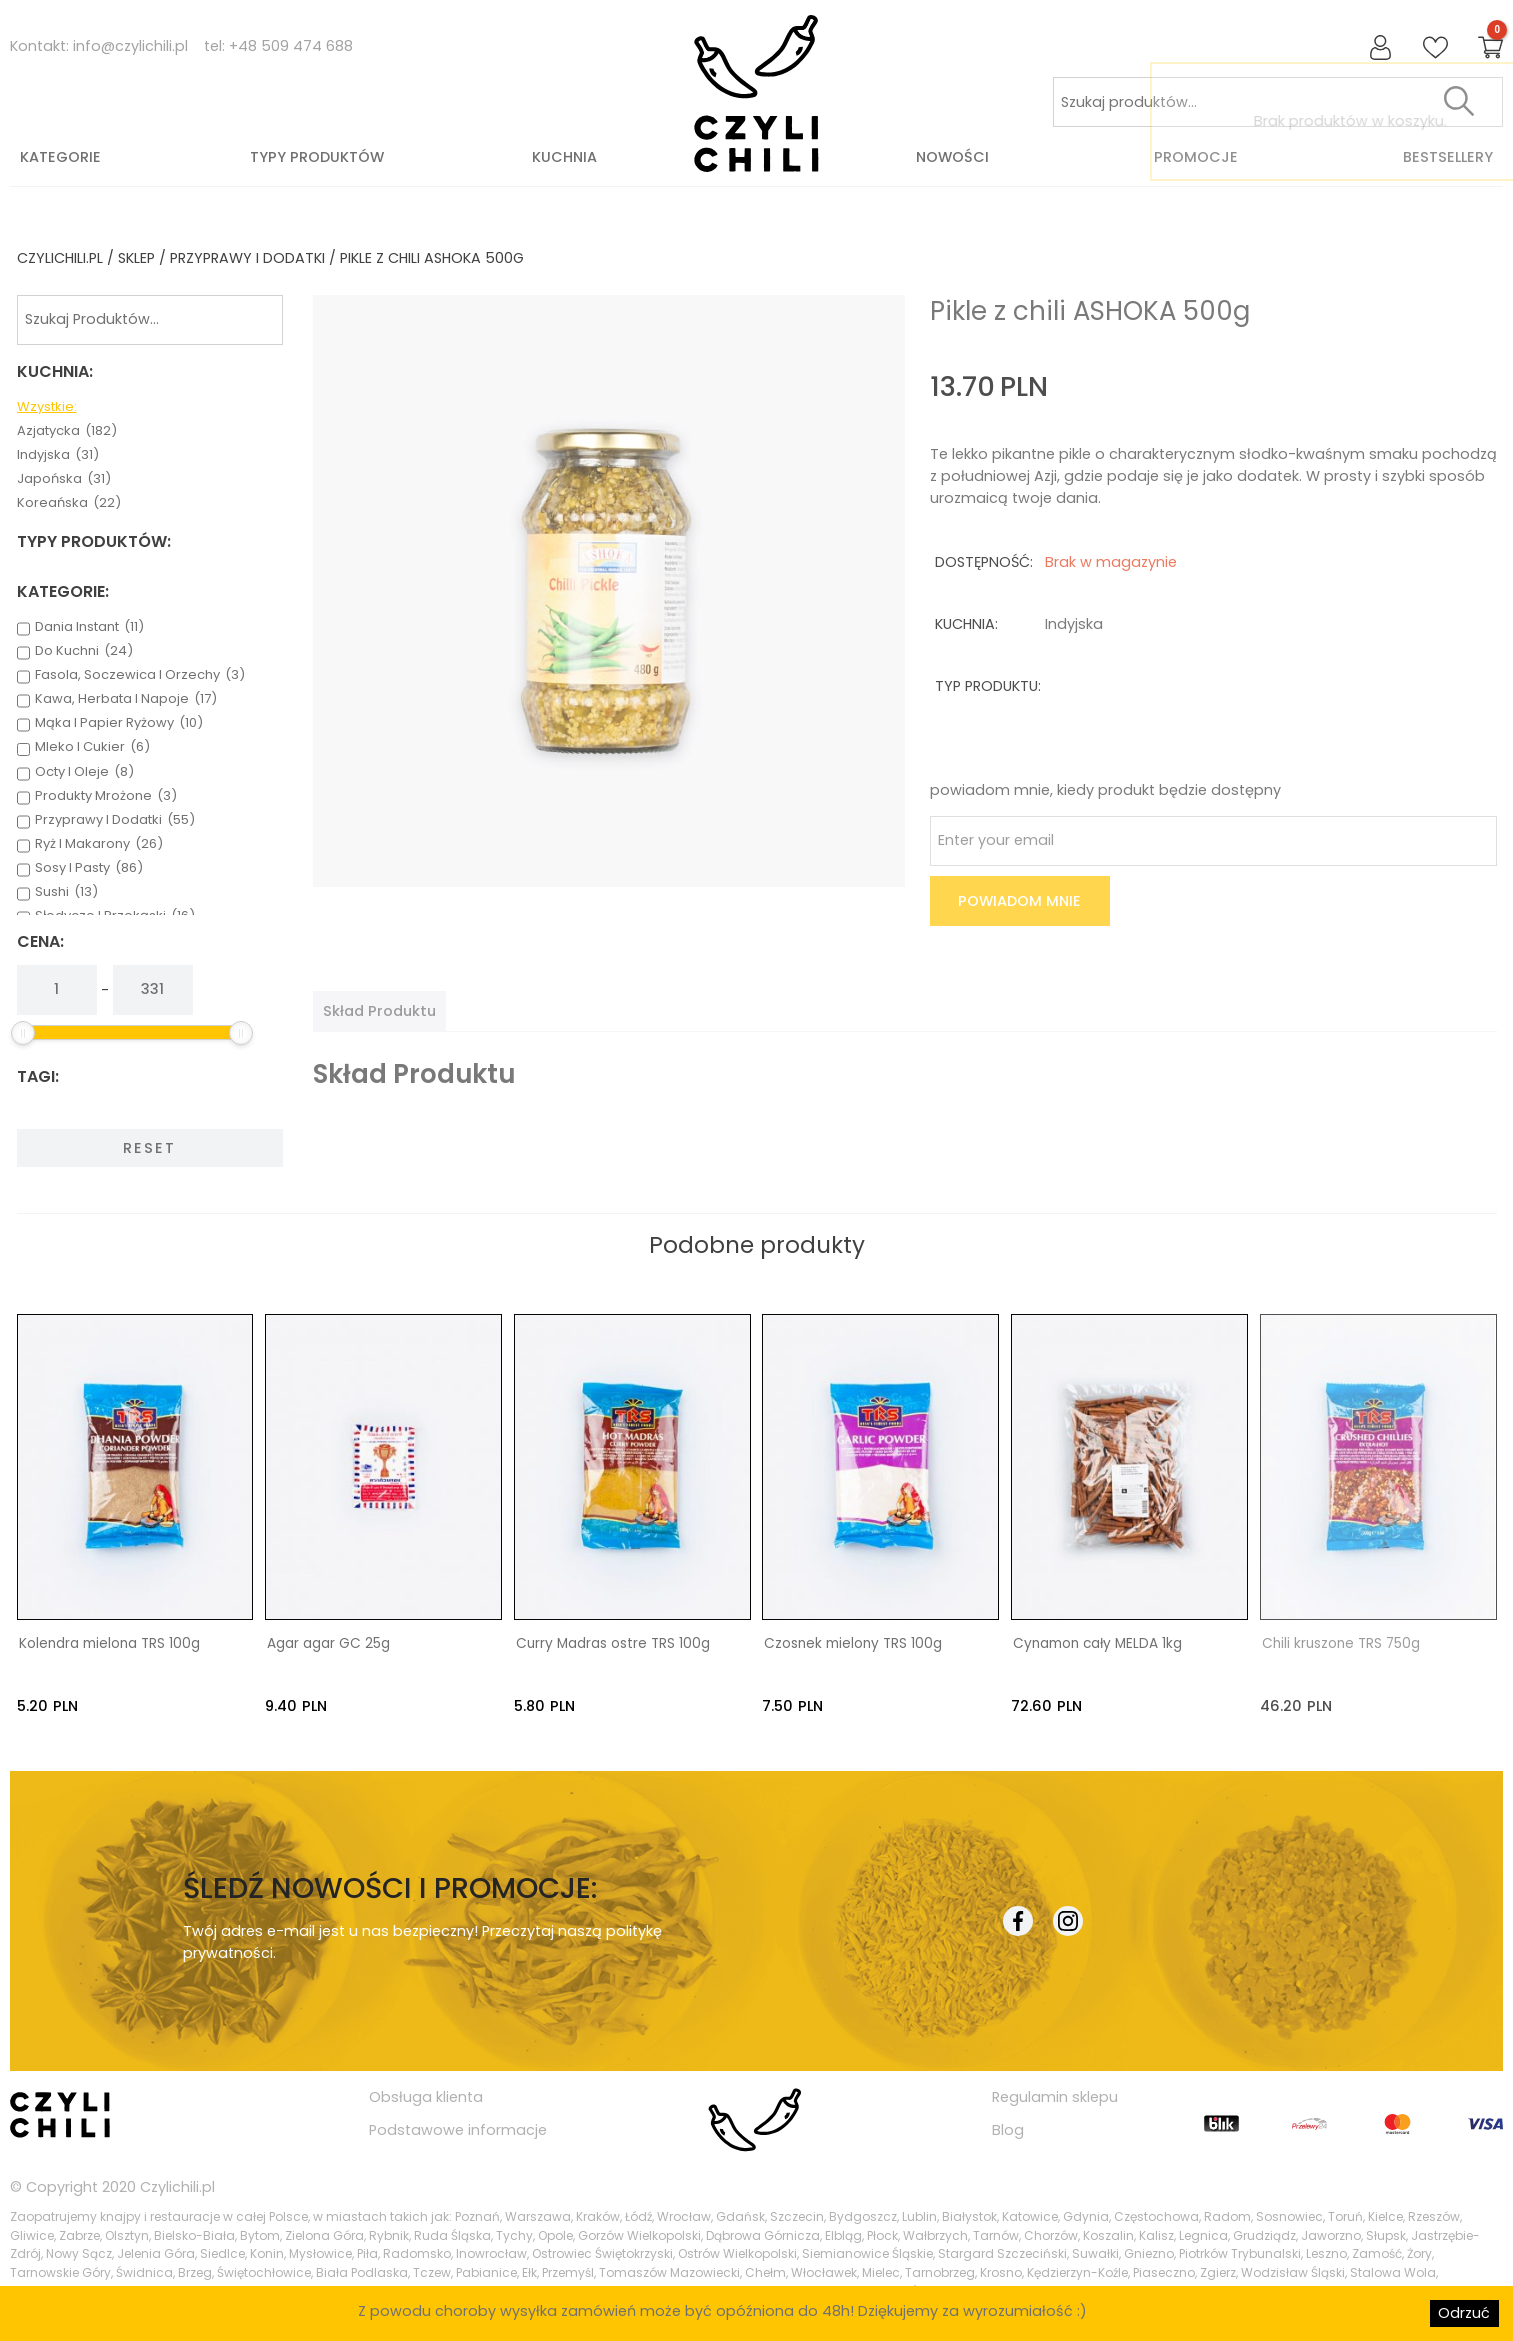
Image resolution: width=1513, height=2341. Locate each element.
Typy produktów (317, 157)
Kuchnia (564, 157)
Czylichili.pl (177, 2186)
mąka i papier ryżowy (119, 723)
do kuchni (84, 651)
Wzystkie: (47, 407)
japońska (64, 479)
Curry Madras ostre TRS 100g (613, 1644)
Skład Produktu (379, 1011)
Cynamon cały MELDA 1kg (1097, 1644)
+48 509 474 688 (291, 46)
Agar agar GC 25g (328, 1644)
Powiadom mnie (1019, 901)
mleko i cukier (92, 747)
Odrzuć (1464, 2313)
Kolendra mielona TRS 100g (109, 1644)
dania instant (89, 627)
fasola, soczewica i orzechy (140, 675)
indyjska (58, 455)
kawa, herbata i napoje (126, 699)
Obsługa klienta (426, 2097)
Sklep (136, 258)
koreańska (69, 503)
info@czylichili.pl (130, 46)
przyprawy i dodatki (247, 258)
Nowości (952, 157)
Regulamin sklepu (1055, 2097)
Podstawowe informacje (458, 2129)
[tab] (379, 1011)
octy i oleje (84, 772)
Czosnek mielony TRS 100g (853, 1644)
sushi (66, 892)
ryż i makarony (99, 844)
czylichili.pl (60, 258)
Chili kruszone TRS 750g (1341, 1644)
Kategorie (60, 157)
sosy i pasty (89, 868)
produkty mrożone (106, 796)
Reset (149, 1148)
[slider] (23, 1033)
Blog (1008, 2129)
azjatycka (67, 431)
